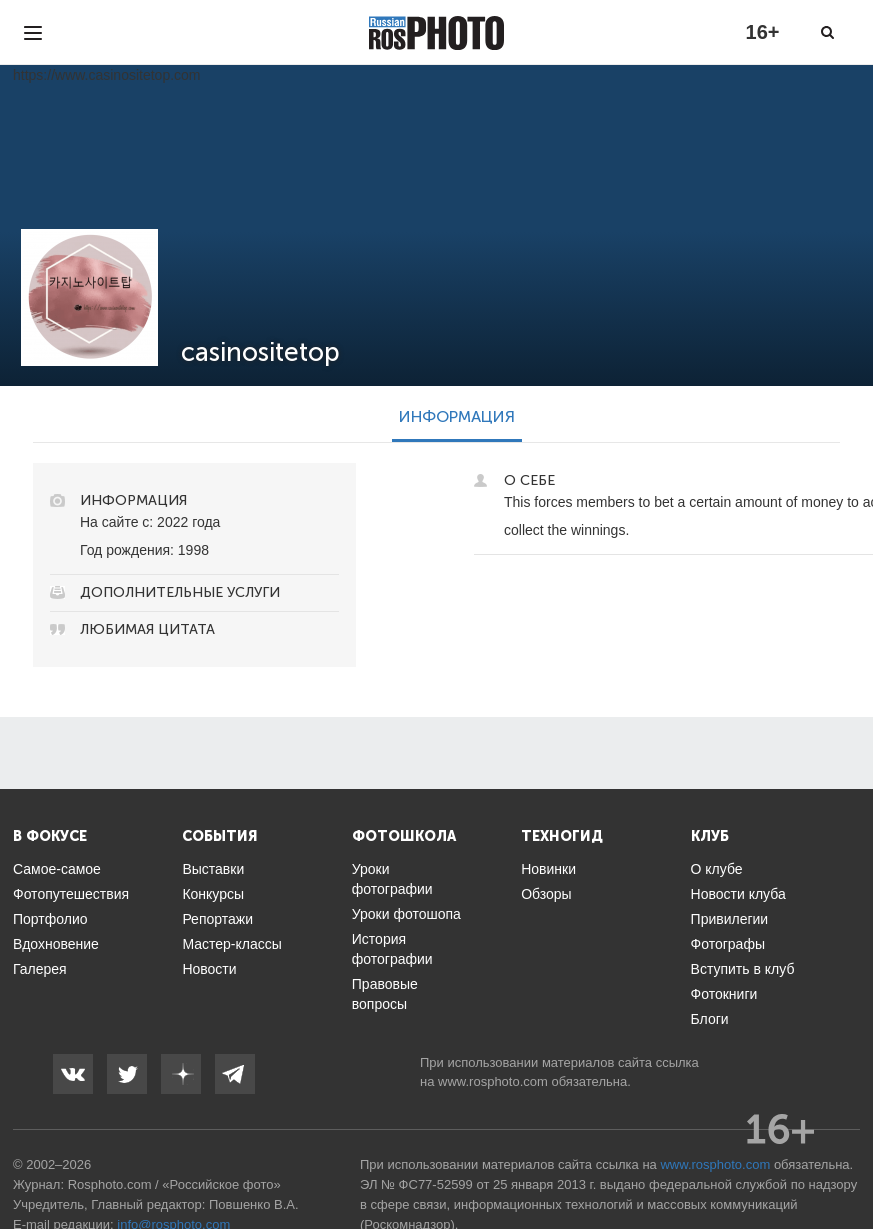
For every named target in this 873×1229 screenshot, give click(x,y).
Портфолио (50, 919)
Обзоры (546, 894)
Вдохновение (56, 944)
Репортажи (217, 919)
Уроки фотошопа (406, 914)
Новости (209, 969)
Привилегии (730, 919)
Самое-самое (57, 869)
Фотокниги (724, 994)
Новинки (548, 869)
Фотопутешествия (71, 894)
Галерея (40, 969)
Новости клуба (738, 894)
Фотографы (728, 944)
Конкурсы (213, 894)
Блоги (710, 1019)
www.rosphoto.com (493, 1081)
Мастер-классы (231, 944)
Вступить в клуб (743, 969)
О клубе (717, 869)
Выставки (213, 869)
